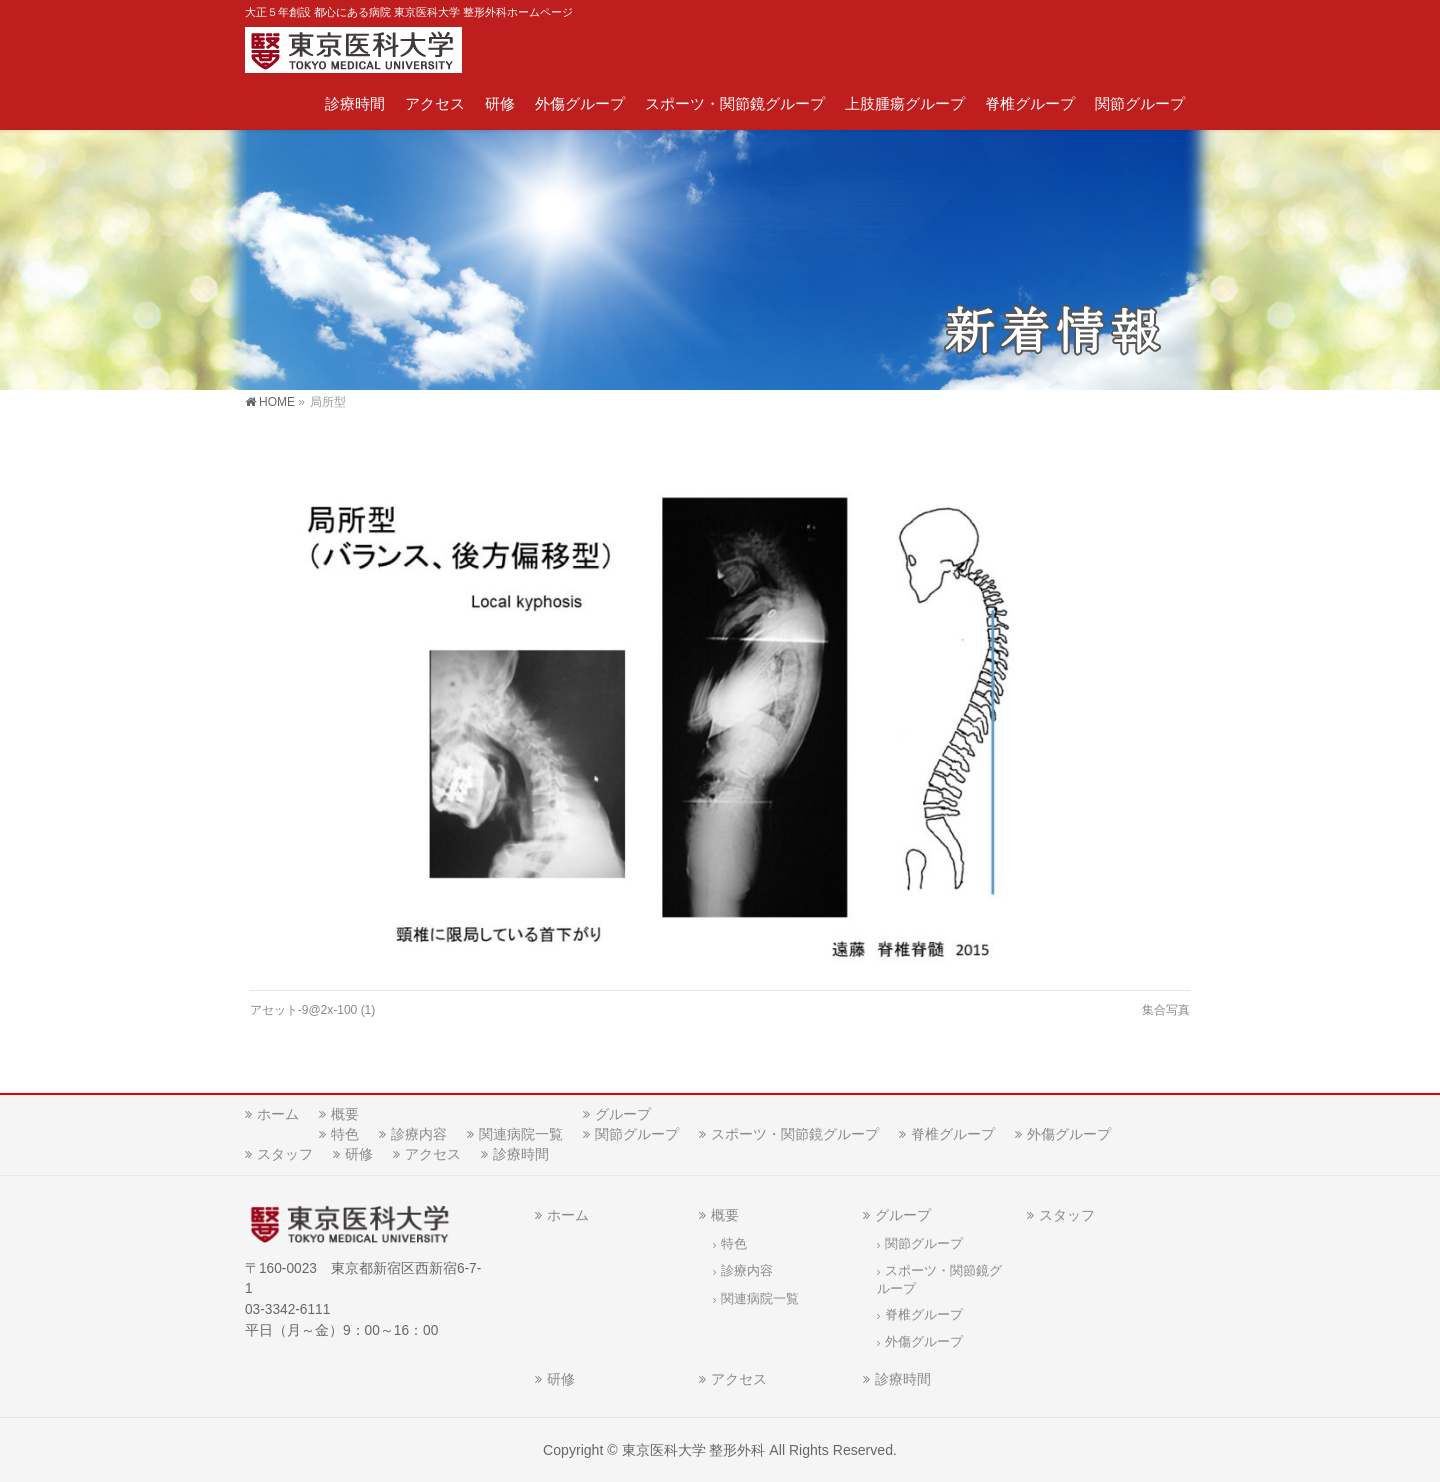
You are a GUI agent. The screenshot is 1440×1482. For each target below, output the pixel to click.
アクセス (433, 1154)
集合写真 (1166, 1010)
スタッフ (285, 1154)
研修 (359, 1154)
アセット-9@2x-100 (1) (313, 1010)
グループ (623, 1114)
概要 (345, 1114)
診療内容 (419, 1134)
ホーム (278, 1114)
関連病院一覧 (521, 1134)
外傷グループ (1069, 1134)
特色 (345, 1134)
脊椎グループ (953, 1134)
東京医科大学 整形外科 (694, 1450)
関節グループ (637, 1134)
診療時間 (521, 1154)
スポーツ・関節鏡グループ (795, 1134)
